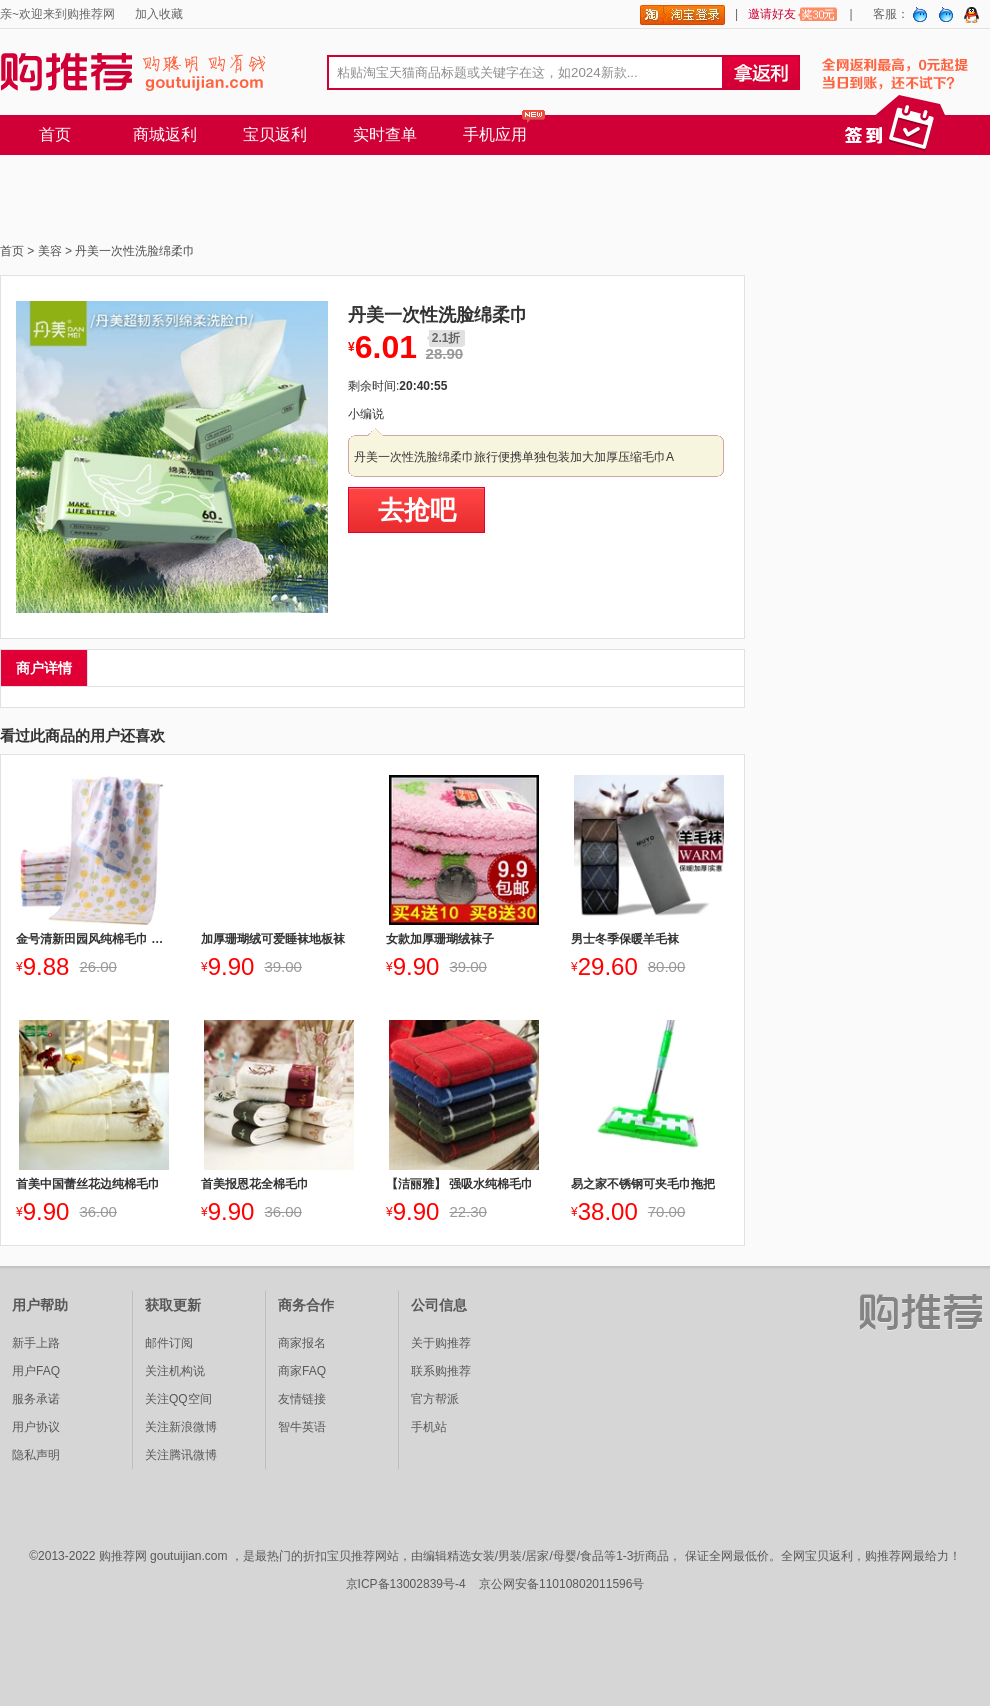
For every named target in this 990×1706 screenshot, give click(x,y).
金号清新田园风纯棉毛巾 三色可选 (93, 939)
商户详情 (44, 668)
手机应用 (495, 134)
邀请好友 (793, 14)
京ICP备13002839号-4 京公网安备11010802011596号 (495, 1584)
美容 (50, 251)
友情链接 (302, 1399)
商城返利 (165, 134)
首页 (55, 134)
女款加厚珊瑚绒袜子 (440, 939)
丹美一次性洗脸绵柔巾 (135, 251)
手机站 (429, 1427)
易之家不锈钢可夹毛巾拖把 (643, 1184)
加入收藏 (159, 14)
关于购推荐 (441, 1343)
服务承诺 (36, 1399)
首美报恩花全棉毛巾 (255, 1184)
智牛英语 (302, 1427)
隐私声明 (36, 1455)
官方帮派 (435, 1399)
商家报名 (302, 1343)
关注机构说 (175, 1371)
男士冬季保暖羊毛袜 (625, 939)
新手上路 (36, 1343)
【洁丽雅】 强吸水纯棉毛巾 (459, 1184)
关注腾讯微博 (181, 1455)
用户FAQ (36, 1371)
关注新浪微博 (181, 1427)
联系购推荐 (441, 1371)
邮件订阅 (169, 1343)
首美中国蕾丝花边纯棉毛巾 (88, 1184)
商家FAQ (302, 1371)
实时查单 (385, 134)
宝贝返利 (275, 134)
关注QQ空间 (178, 1399)
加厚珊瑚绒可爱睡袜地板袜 (273, 939)
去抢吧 (417, 510)
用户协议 (36, 1427)
